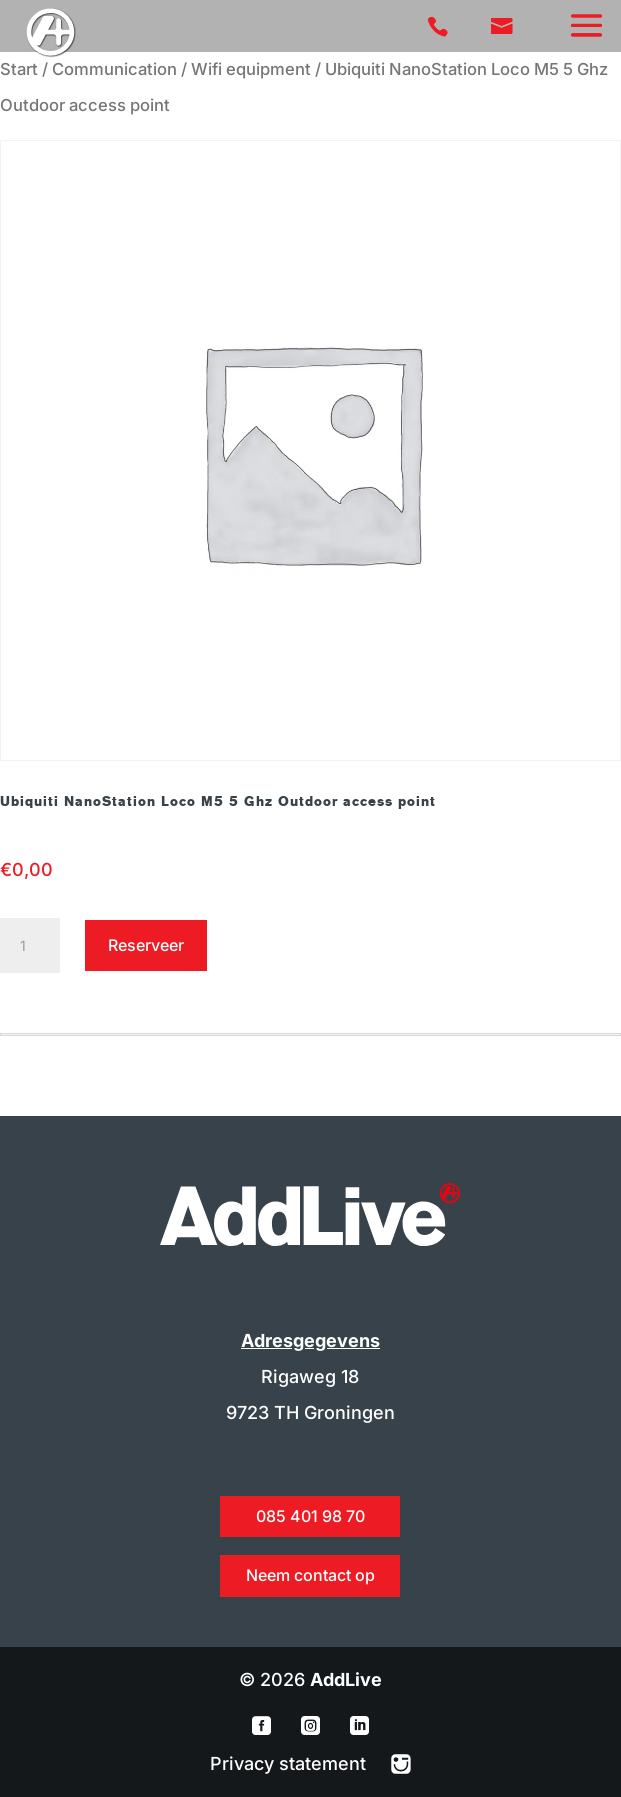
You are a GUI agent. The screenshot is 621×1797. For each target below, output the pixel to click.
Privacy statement (290, 1763)
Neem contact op (310, 1575)
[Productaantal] (30, 946)
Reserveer (146, 945)
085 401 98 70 (310, 1516)
